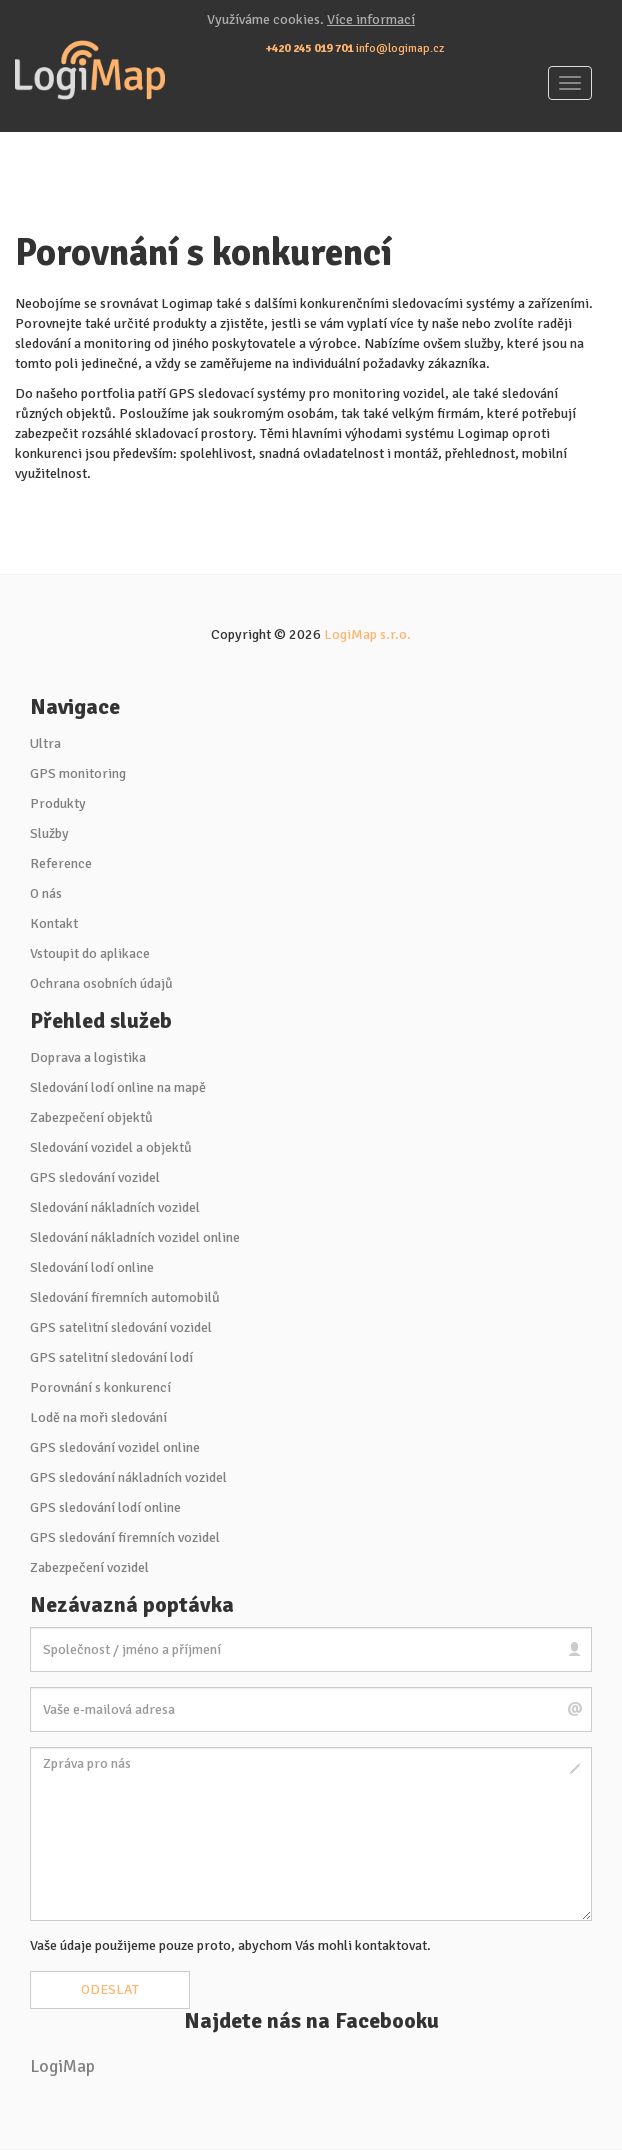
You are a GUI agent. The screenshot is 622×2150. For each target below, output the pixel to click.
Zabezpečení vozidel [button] (89, 1567)
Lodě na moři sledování (98, 1417)
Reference (61, 863)
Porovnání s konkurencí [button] (100, 1387)
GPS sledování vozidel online (115, 1447)
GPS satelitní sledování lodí (111, 1357)
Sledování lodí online (92, 1267)
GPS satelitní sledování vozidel (121, 1327)
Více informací (371, 19)
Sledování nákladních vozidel (115, 1207)
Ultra (45, 743)
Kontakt (54, 923)
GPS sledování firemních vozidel (125, 1537)
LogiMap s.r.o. (367, 634)
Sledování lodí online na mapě (118, 1087)
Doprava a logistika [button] (88, 1057)
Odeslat (110, 1989)
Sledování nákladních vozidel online (135, 1237)
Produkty (58, 803)
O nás (46, 893)
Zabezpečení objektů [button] (91, 1117)
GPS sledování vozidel (95, 1177)
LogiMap (62, 2066)
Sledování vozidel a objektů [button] (111, 1147)
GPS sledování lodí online (105, 1507)
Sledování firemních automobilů (125, 1297)
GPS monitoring (78, 773)
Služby (49, 833)
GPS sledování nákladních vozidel (128, 1477)
